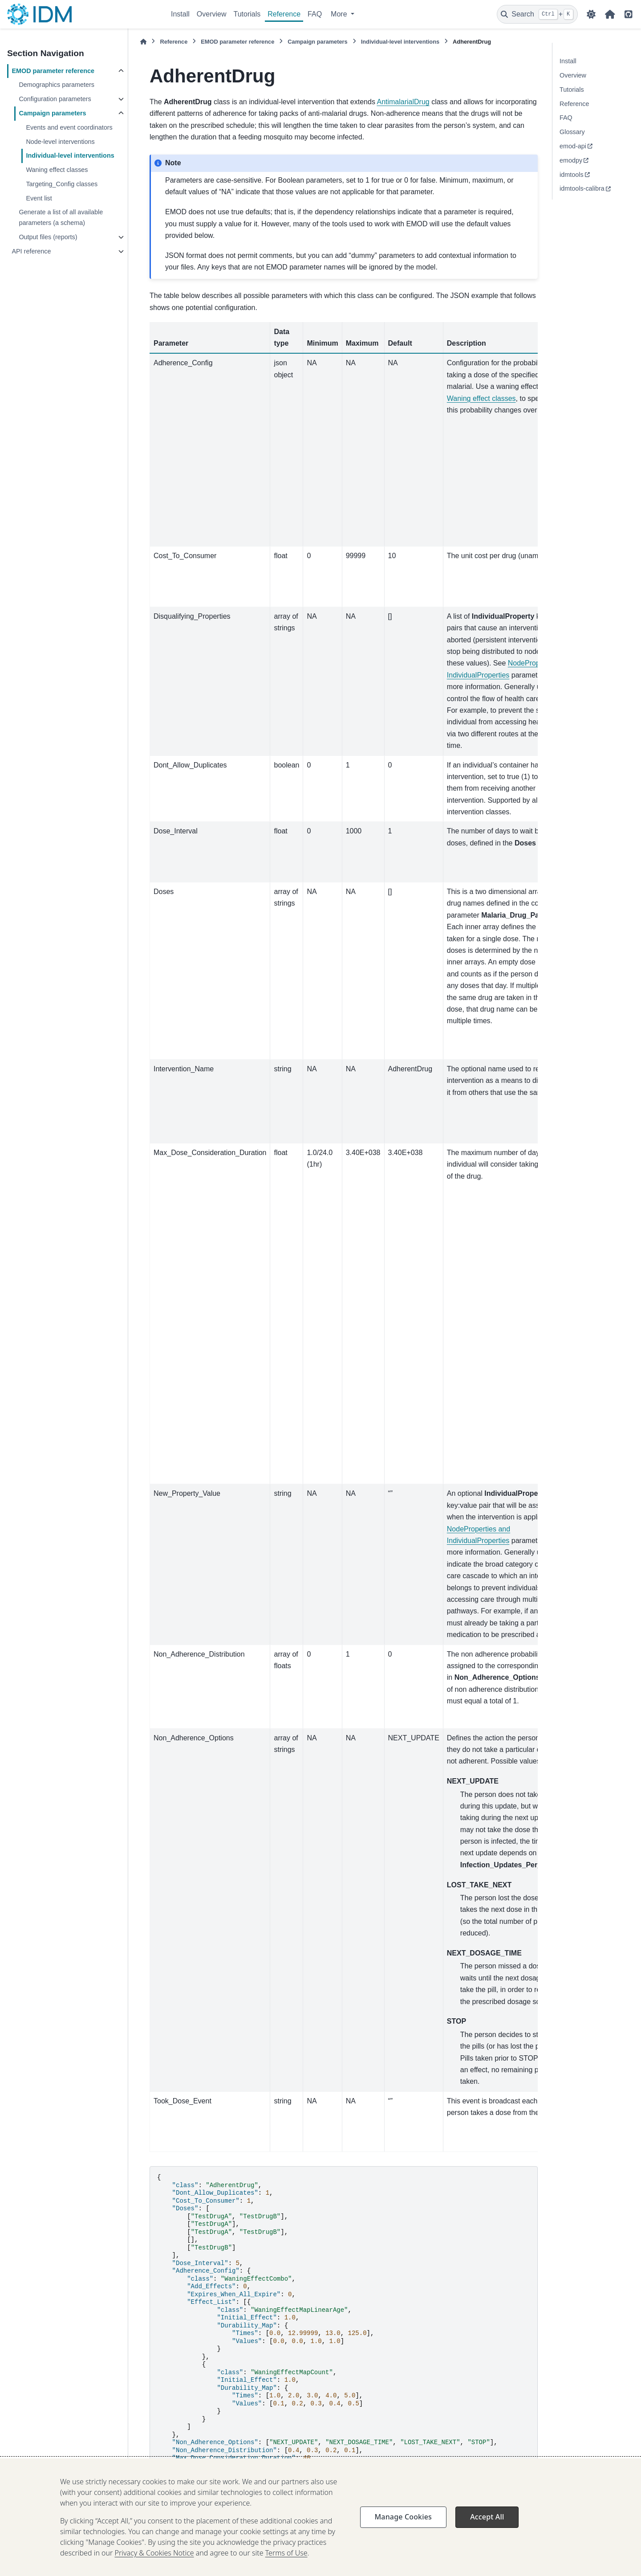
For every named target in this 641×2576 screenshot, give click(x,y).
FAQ (315, 14)
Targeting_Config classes (61, 184)
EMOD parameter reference (53, 70)
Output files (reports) (48, 237)
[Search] (537, 14)
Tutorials (246, 14)
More (340, 14)
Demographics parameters (56, 84)
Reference (284, 14)
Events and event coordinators (69, 127)
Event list (39, 198)
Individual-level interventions (70, 155)
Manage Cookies (403, 2530)
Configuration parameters (55, 98)
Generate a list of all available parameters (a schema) (61, 217)
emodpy (571, 160)
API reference (31, 251)
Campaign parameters (52, 113)
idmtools (572, 174)
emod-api (573, 146)
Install (180, 14)
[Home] (143, 41)
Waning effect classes (57, 169)
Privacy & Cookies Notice (154, 2566)
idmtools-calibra (582, 188)
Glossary (572, 131)
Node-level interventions (60, 141)
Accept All (487, 2530)
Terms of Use (286, 2566)
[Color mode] (591, 14)
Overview (212, 14)
